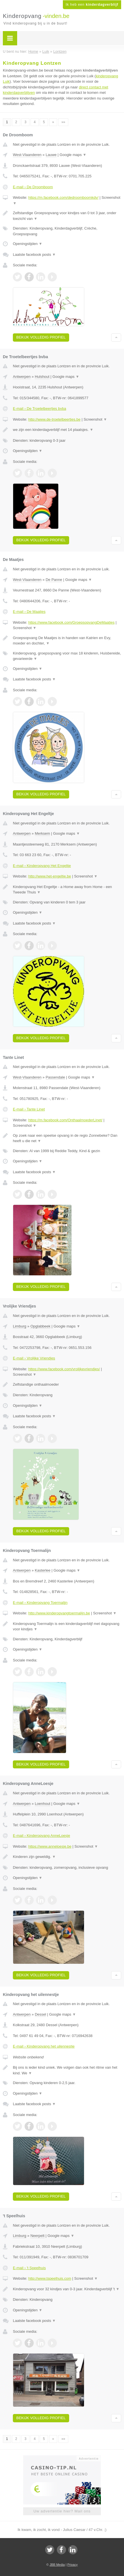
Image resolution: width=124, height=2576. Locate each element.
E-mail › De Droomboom (33, 187)
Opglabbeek (40, 1326)
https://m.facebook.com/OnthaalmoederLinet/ (65, 1120)
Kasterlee (43, 1570)
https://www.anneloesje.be (49, 1846)
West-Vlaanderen (27, 155)
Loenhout (42, 1803)
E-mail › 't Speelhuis (29, 2268)
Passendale (55, 1077)
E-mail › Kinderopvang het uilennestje (44, 2046)
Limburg (19, 1326)
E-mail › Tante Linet (29, 1109)
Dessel (40, 2014)
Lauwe (51, 155)
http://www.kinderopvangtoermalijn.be (59, 1613)
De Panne (54, 579)
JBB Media (57, 2564)
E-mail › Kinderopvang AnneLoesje (41, 1835)
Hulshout (42, 376)
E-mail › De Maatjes (29, 611)
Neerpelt (37, 2236)
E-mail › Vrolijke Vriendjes (34, 1358)
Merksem (42, 833)
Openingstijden (27, 244)
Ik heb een (92, 5)
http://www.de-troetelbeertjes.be (54, 419)
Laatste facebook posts (34, 254)
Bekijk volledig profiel (41, 337)
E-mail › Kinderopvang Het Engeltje (42, 866)
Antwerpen (22, 376)
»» (63, 122)
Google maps (73, 155)
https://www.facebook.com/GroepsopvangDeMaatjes (71, 622)
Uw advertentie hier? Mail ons (62, 2511)
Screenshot (95, 419)
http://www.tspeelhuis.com (49, 2278)
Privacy (72, 2564)
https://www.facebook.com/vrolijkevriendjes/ (64, 1369)
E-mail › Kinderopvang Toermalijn (40, 1602)
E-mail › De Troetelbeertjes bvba (39, 408)
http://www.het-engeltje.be (49, 876)
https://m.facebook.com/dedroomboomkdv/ (63, 197)
